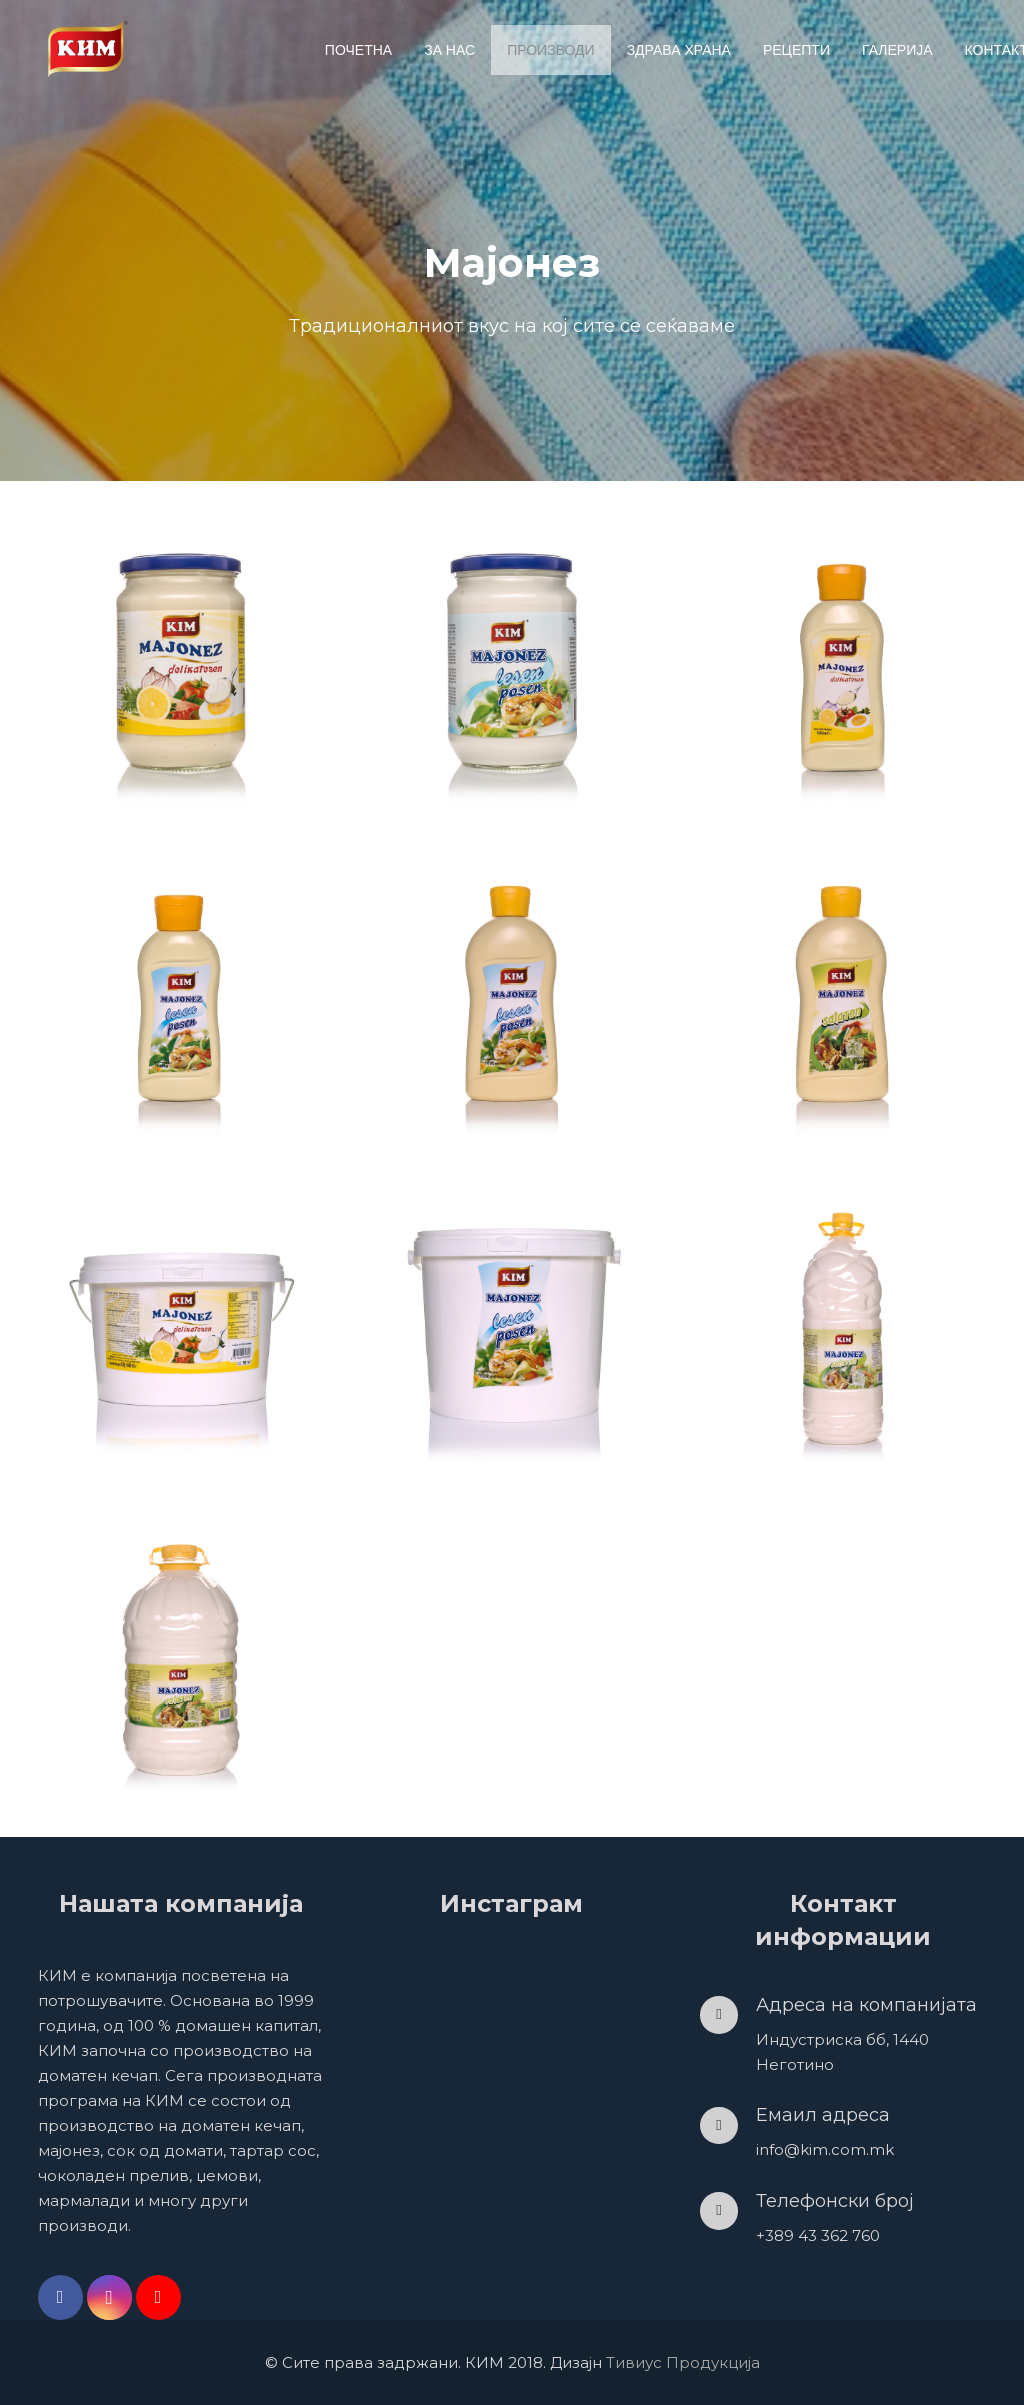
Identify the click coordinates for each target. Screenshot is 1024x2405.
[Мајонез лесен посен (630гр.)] (512, 662)
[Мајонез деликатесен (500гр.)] (843, 662)
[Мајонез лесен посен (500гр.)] (181, 993)
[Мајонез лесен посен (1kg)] (512, 1324)
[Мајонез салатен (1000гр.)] (843, 993)
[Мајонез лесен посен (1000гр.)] (512, 993)
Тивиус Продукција (683, 2362)
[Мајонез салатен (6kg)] (181, 1656)
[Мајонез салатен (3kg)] (843, 1324)
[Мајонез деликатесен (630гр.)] (181, 662)
